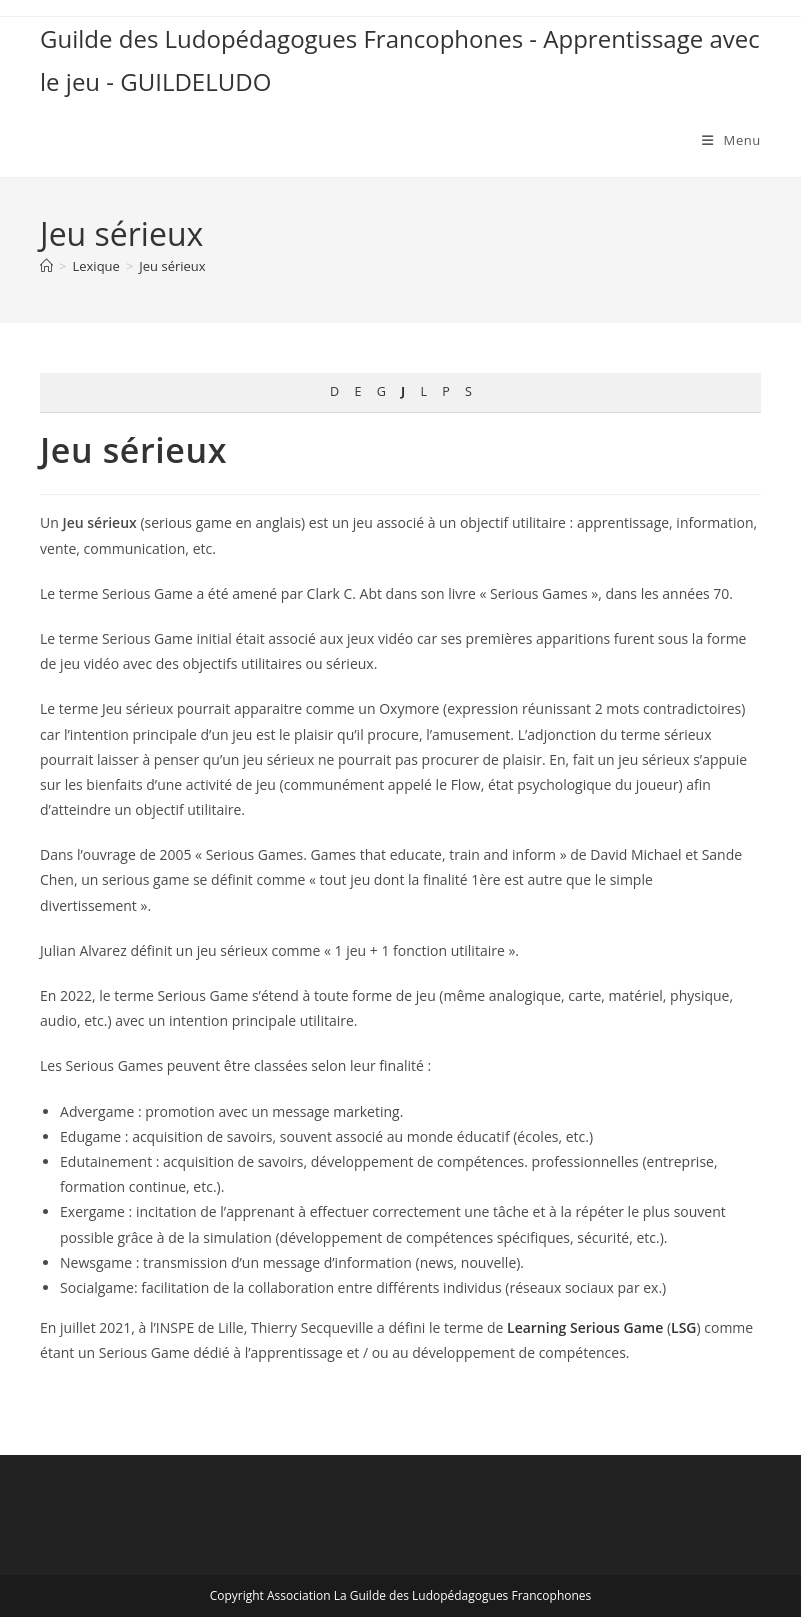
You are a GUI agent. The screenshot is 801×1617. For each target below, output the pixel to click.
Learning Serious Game (585, 1327)
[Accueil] (46, 266)
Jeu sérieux (172, 266)
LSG (683, 1327)
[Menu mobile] (731, 140)
